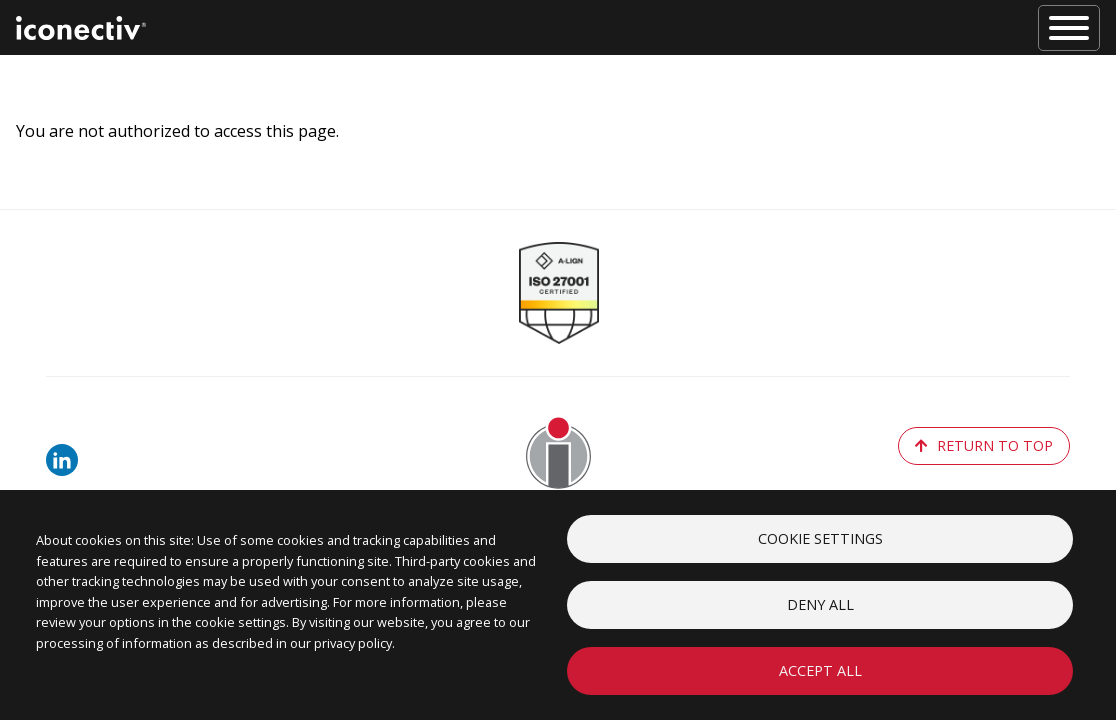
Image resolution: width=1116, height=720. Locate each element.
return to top (984, 445)
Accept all (820, 670)
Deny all (820, 604)
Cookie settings (820, 538)
